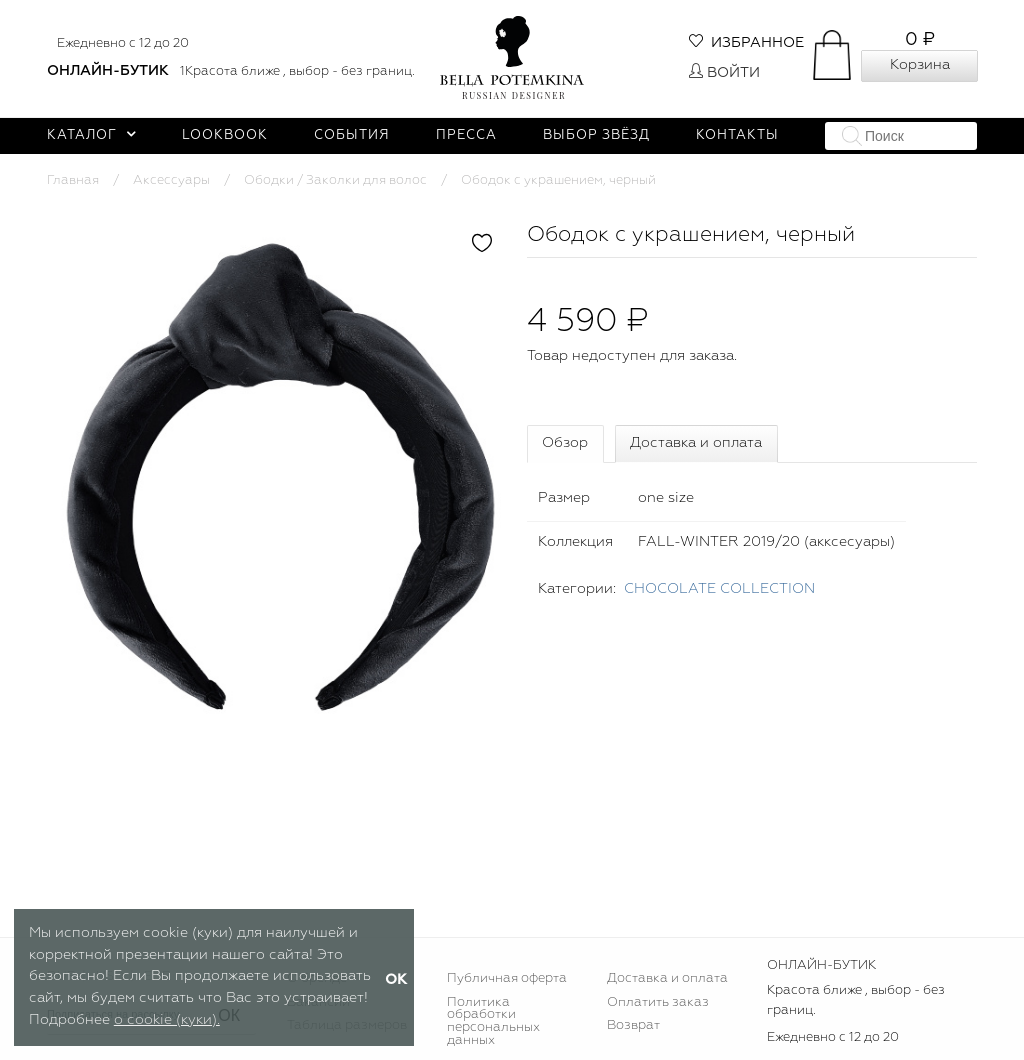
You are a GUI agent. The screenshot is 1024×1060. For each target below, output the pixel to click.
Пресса (466, 135)
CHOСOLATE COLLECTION (719, 589)
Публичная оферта (507, 978)
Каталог (91, 135)
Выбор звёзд (596, 135)
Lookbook (225, 135)
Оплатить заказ (658, 1002)
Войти (724, 73)
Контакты (737, 135)
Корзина (920, 65)
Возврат (633, 1025)
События (352, 135)
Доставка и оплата (696, 443)
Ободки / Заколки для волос (335, 180)
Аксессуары (171, 180)
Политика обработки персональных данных (493, 1022)
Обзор (565, 443)
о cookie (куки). (167, 1020)
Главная (73, 180)
